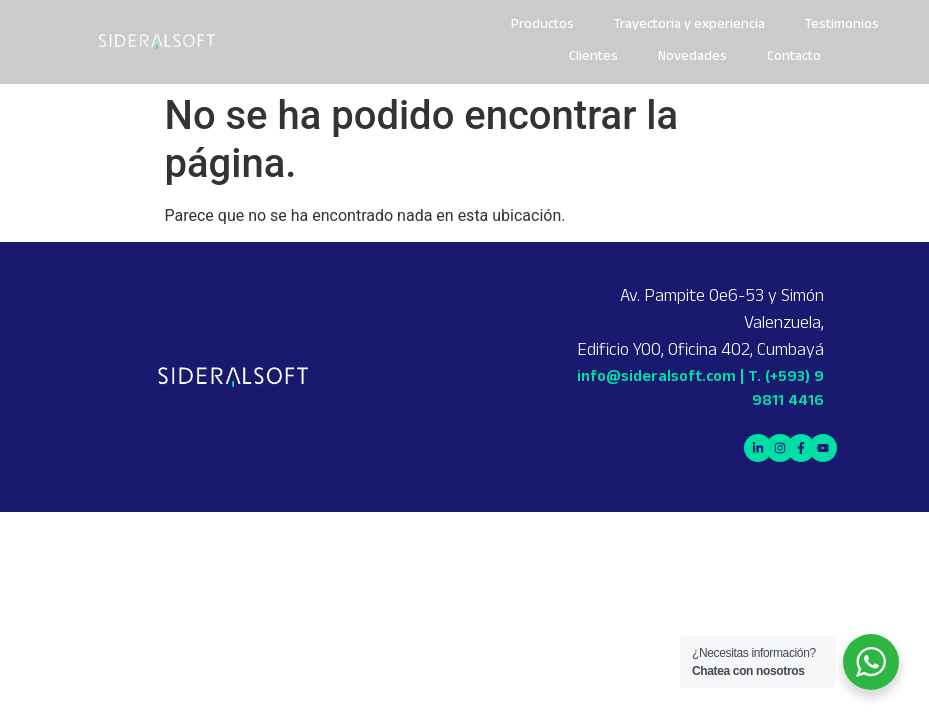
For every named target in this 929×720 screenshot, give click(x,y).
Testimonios (842, 25)
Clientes (593, 57)
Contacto (794, 57)
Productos (542, 25)
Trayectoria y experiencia (689, 25)
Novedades (692, 57)
